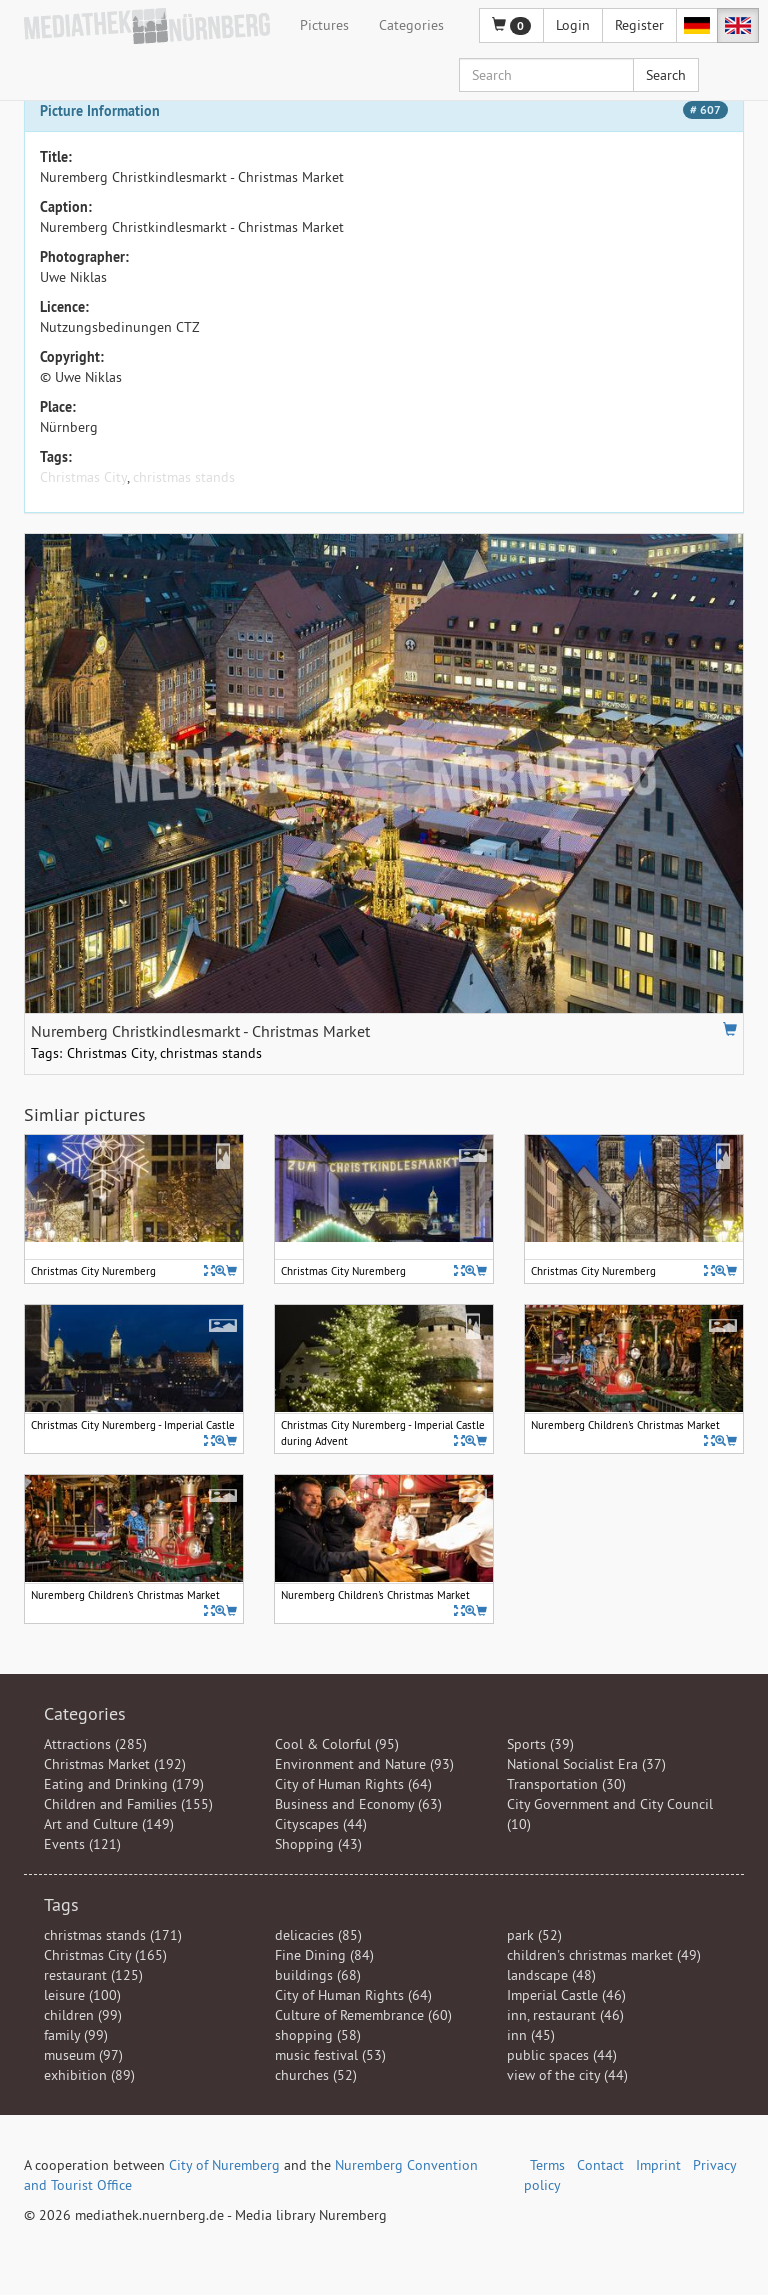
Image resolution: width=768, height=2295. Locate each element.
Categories (411, 25)
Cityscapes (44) (321, 1824)
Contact (600, 2165)
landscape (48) (551, 1975)
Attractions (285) (95, 1744)
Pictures (324, 25)
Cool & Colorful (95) (337, 1744)
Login (573, 25)
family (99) (76, 2035)
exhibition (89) (89, 2075)
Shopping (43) (318, 1844)
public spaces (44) (562, 2055)
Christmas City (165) (105, 1955)
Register (639, 25)
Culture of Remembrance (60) (363, 2015)
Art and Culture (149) (109, 1824)
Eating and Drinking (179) (124, 1784)
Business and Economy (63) (358, 1804)
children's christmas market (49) (604, 1955)
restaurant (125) (93, 1975)
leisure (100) (82, 1995)
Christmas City (83, 477)
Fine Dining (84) (324, 1955)
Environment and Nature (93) (364, 1764)
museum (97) (83, 2055)
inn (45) (531, 2035)
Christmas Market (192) (115, 1764)
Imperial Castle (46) (566, 1995)
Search (666, 75)
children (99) (83, 2015)
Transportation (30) (566, 1784)
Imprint (658, 2165)
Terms (547, 2165)
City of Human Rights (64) (353, 1784)
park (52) (534, 1935)
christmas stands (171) (113, 1935)
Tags (61, 1904)
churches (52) (316, 2075)
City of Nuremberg (224, 2165)
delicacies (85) (318, 1935)
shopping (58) (318, 2035)
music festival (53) (330, 2055)
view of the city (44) (567, 2075)
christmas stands (184, 477)
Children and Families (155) (128, 1804)
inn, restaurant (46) (565, 2015)
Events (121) (82, 1844)
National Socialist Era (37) (586, 1764)
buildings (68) (318, 1975)
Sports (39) (540, 1744)
